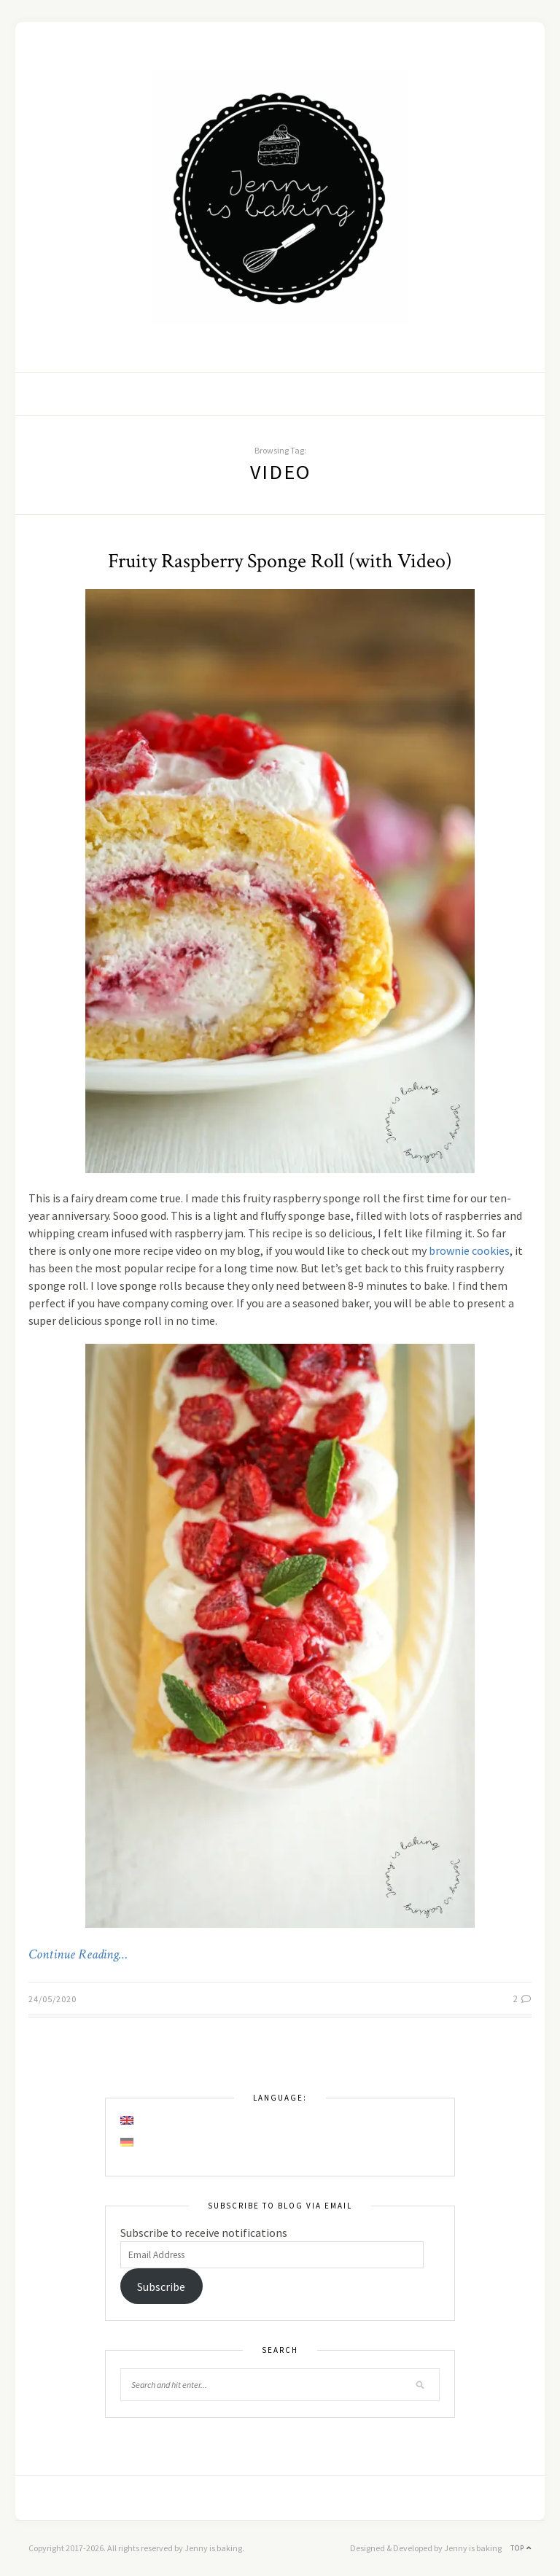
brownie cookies (469, 1250)
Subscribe (161, 2286)
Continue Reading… (78, 1955)
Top (521, 2548)
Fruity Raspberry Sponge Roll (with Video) (280, 561)
